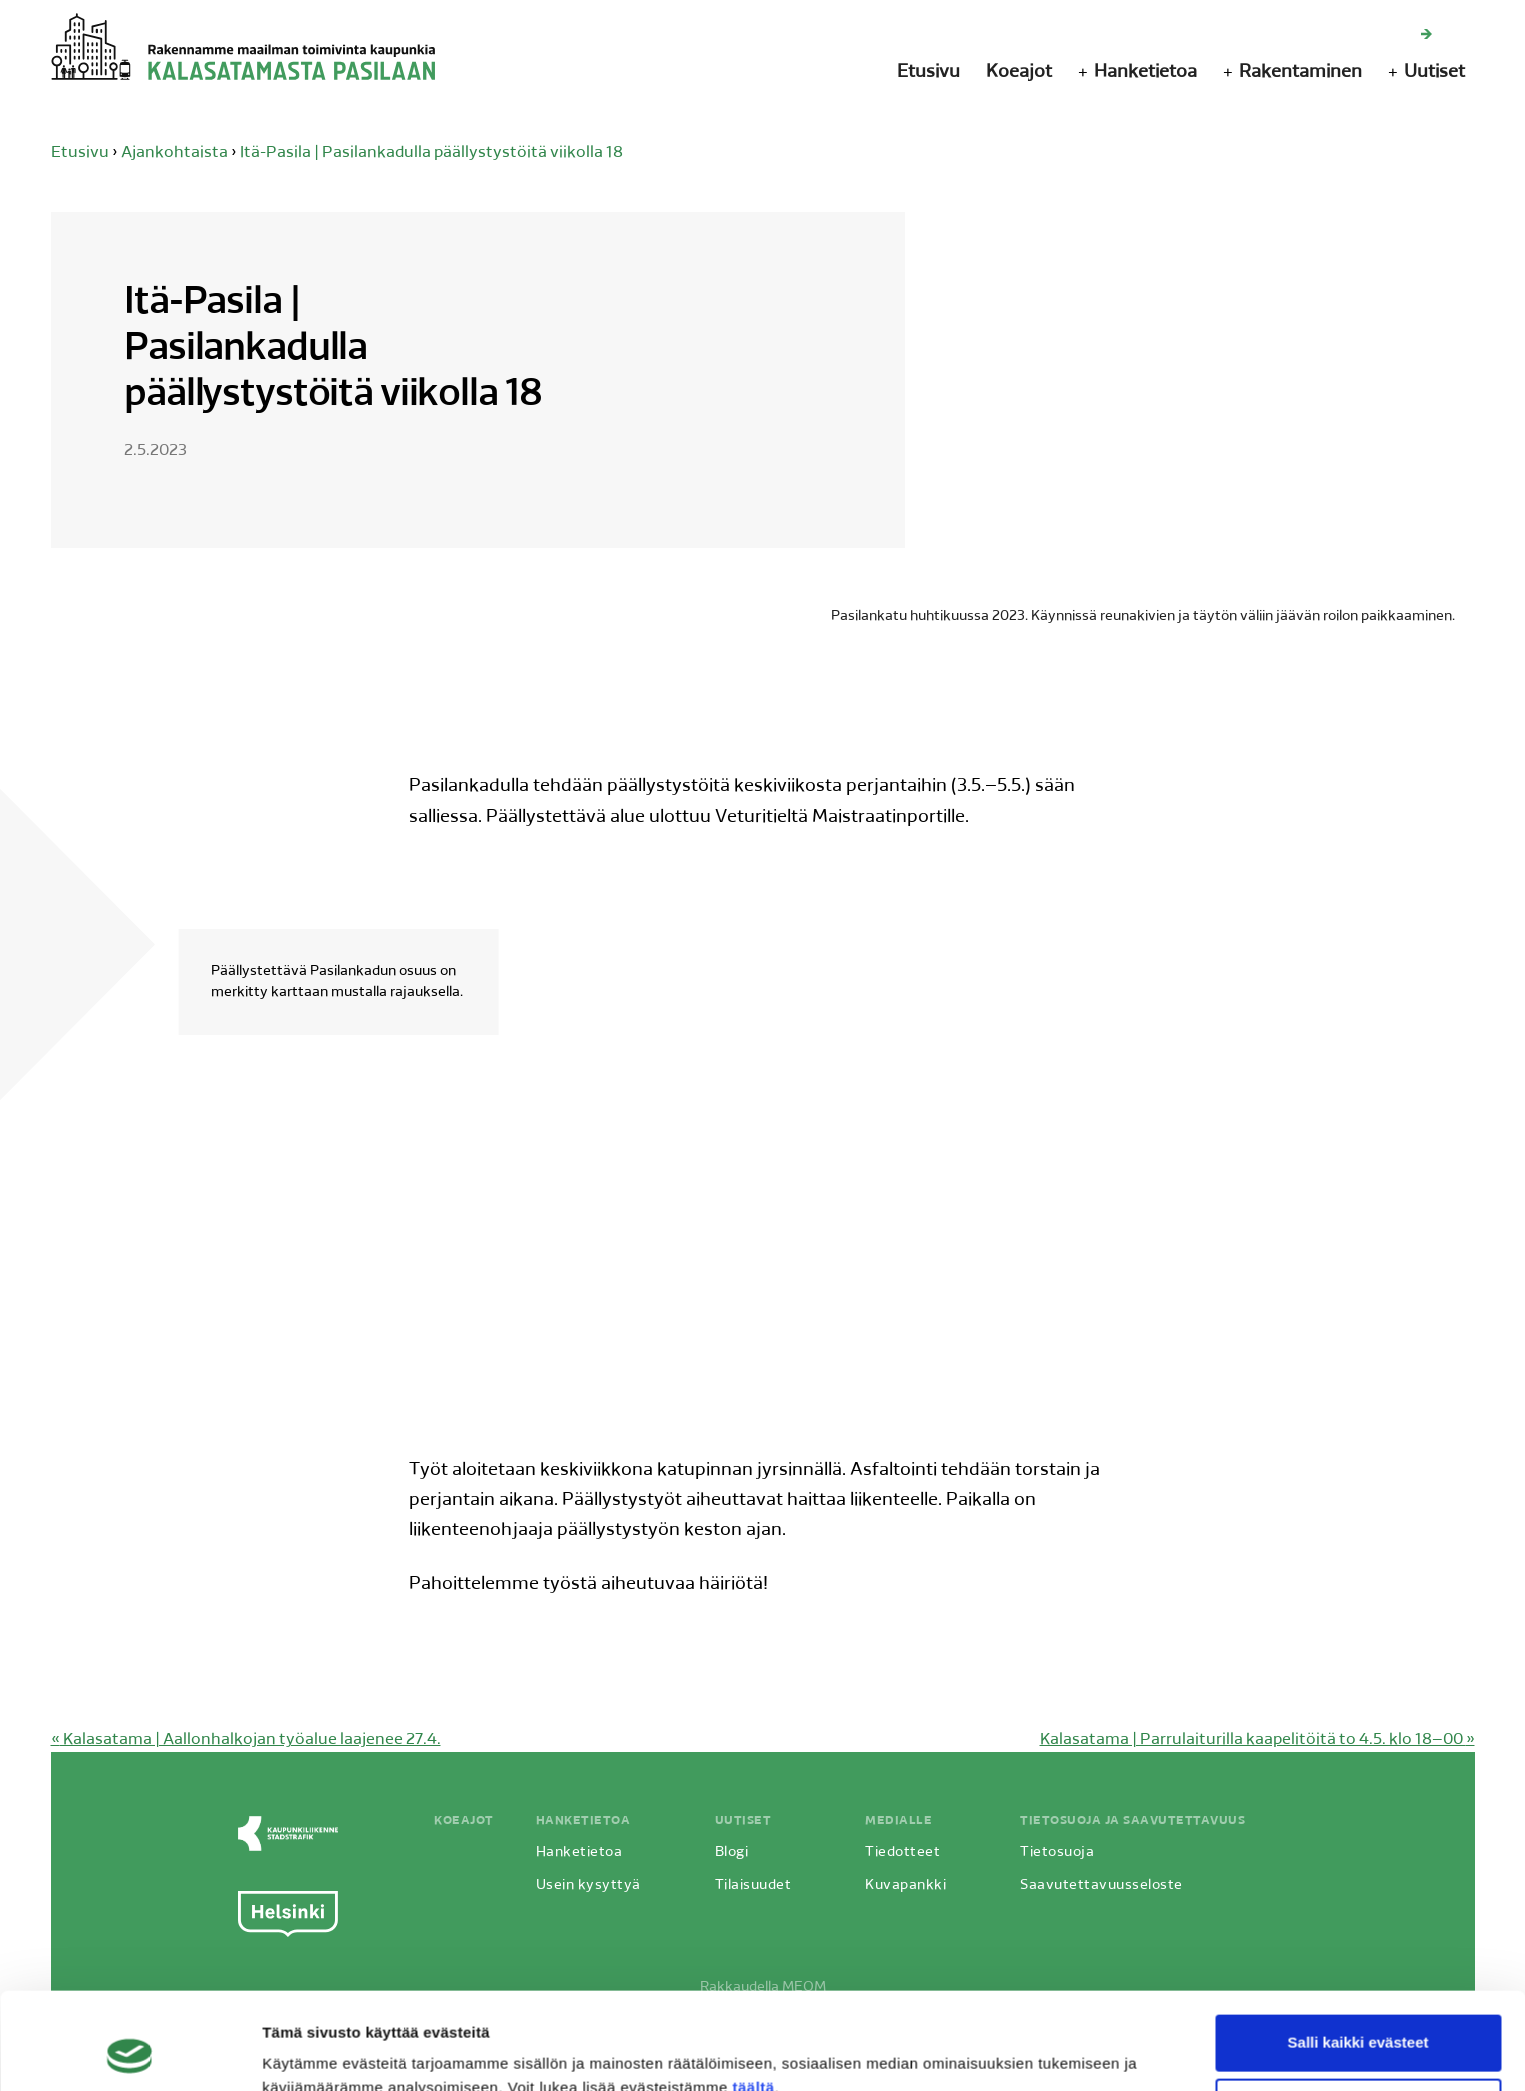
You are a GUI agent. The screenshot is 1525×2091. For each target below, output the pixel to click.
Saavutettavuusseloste (1101, 1885)
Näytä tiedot (305, 2051)
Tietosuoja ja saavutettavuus (1132, 1821)
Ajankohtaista (174, 153)
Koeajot (1019, 72)
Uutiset (1434, 72)
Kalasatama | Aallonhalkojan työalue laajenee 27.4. (246, 1740)
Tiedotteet (902, 1852)
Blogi (732, 1852)
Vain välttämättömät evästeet (1358, 2015)
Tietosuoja (1057, 1852)
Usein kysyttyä (588, 1885)
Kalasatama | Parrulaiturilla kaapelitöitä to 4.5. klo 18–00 (1257, 1740)
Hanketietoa (1145, 72)
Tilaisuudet (753, 1885)
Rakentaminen (1300, 72)
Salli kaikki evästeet (1358, 1951)
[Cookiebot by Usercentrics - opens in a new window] (129, 2052)
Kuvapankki (905, 1885)
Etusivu (928, 72)
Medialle (898, 1821)
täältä (753, 1996)
